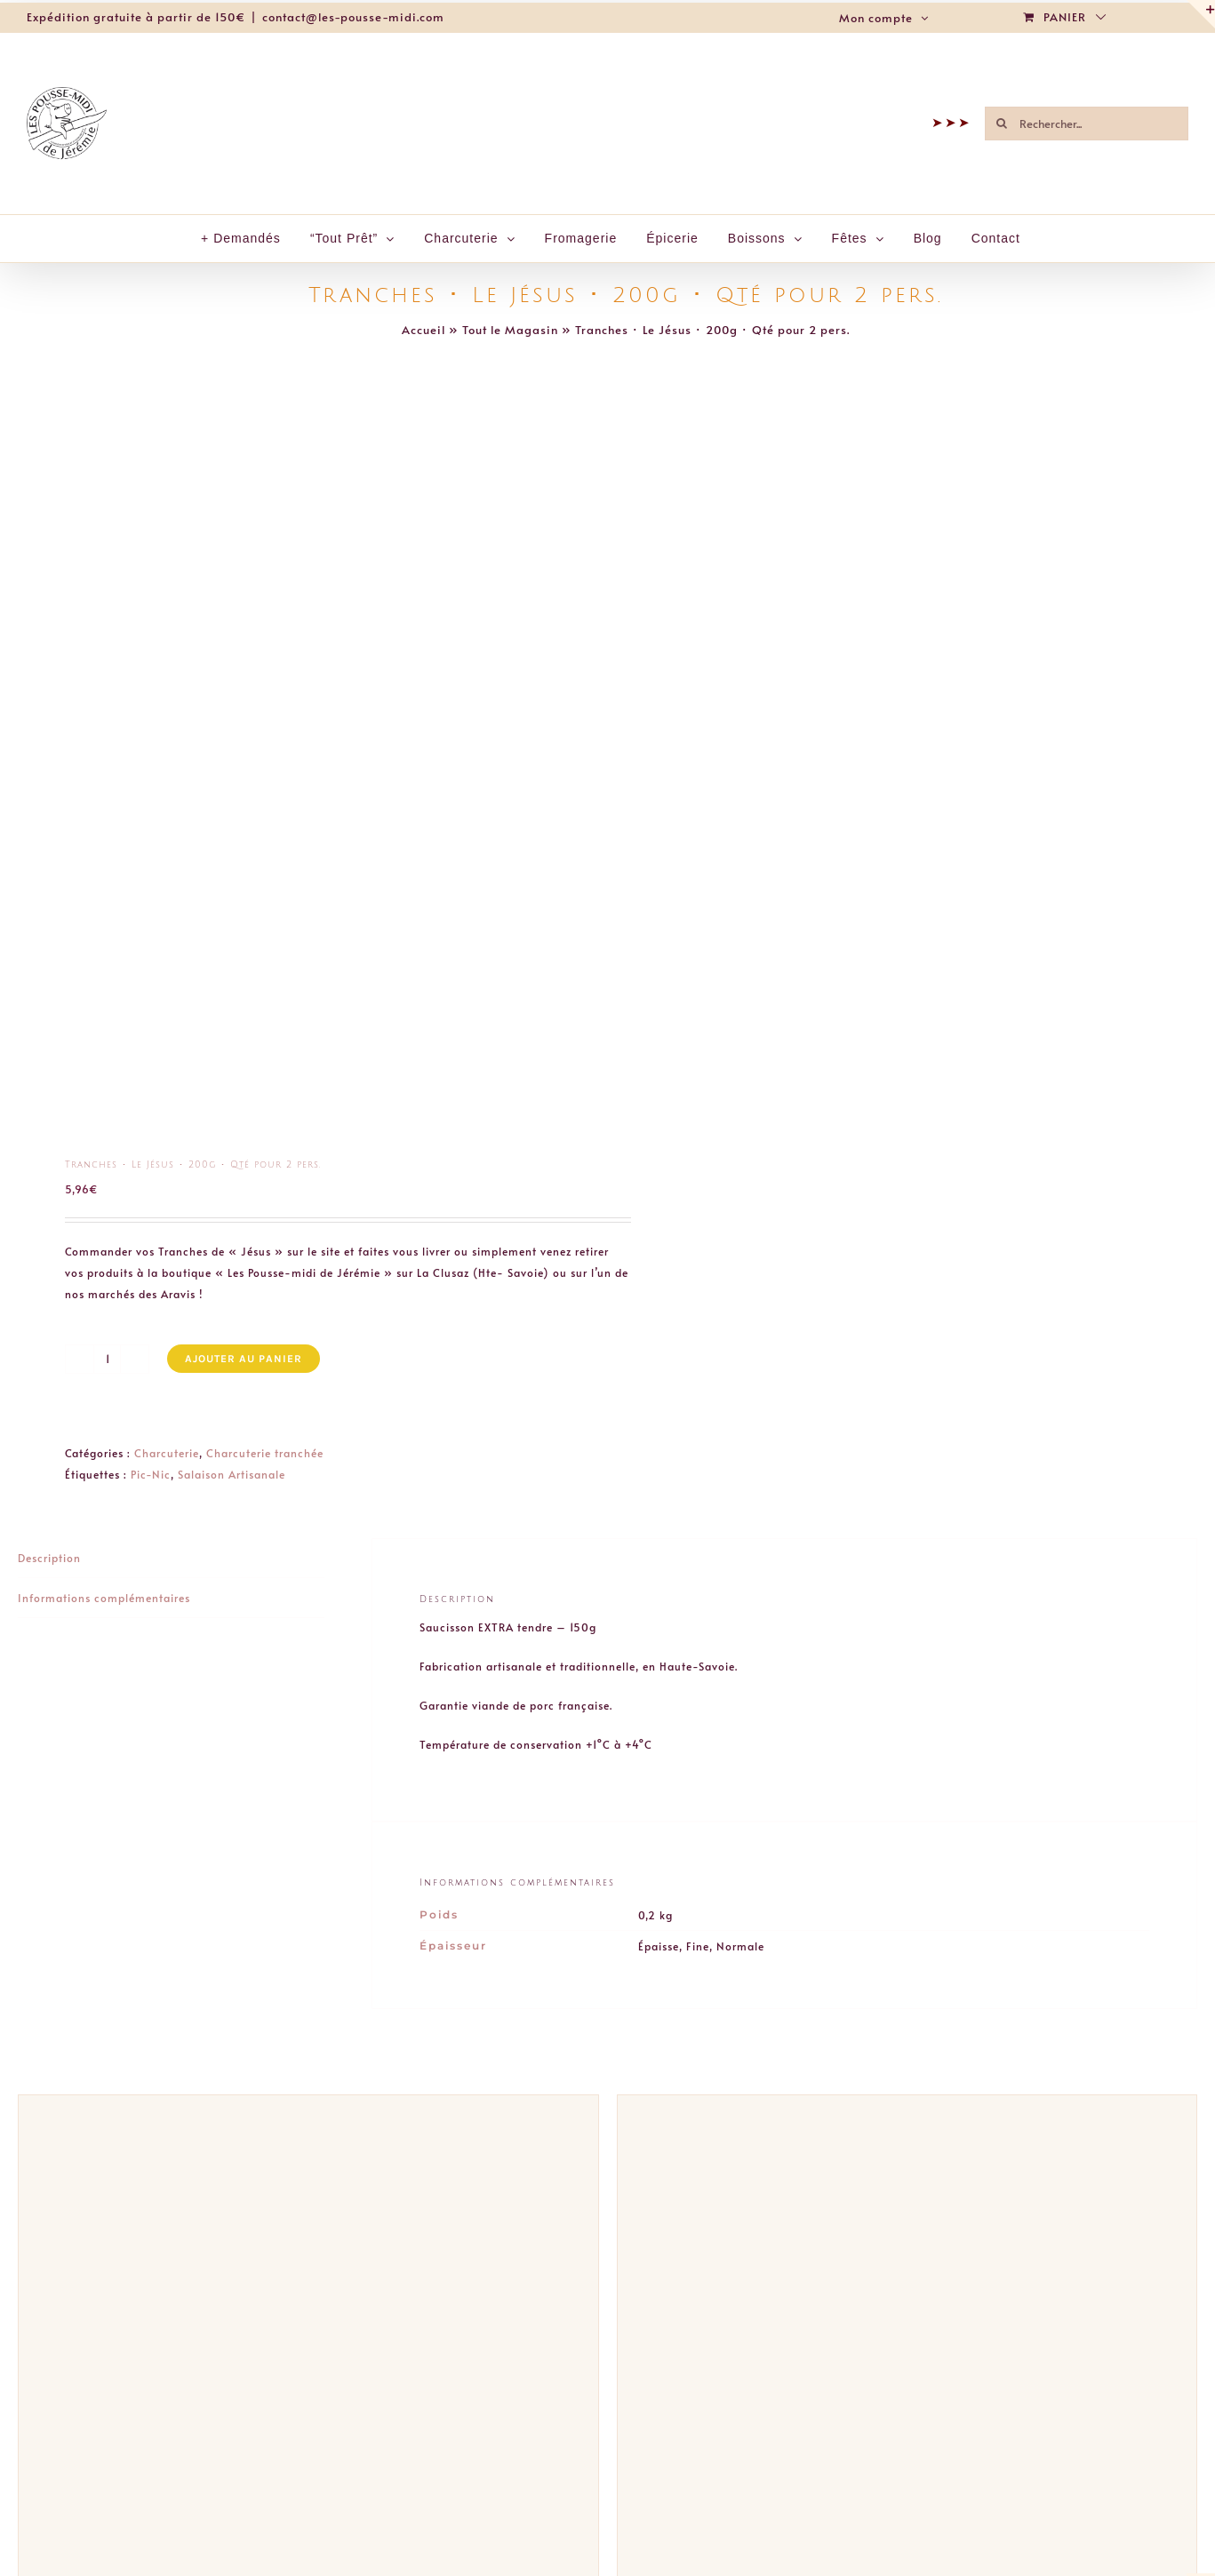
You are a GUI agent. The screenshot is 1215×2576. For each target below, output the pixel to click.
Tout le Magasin (510, 330)
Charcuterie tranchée (265, 1453)
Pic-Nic (151, 1474)
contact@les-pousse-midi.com (353, 17)
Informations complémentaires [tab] (104, 1598)
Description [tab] (49, 1558)
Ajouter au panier (243, 1358)
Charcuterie (166, 1453)
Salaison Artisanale (231, 1474)
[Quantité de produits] (107, 1359)
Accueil (423, 330)
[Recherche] (1002, 123)
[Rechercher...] (1086, 123)
